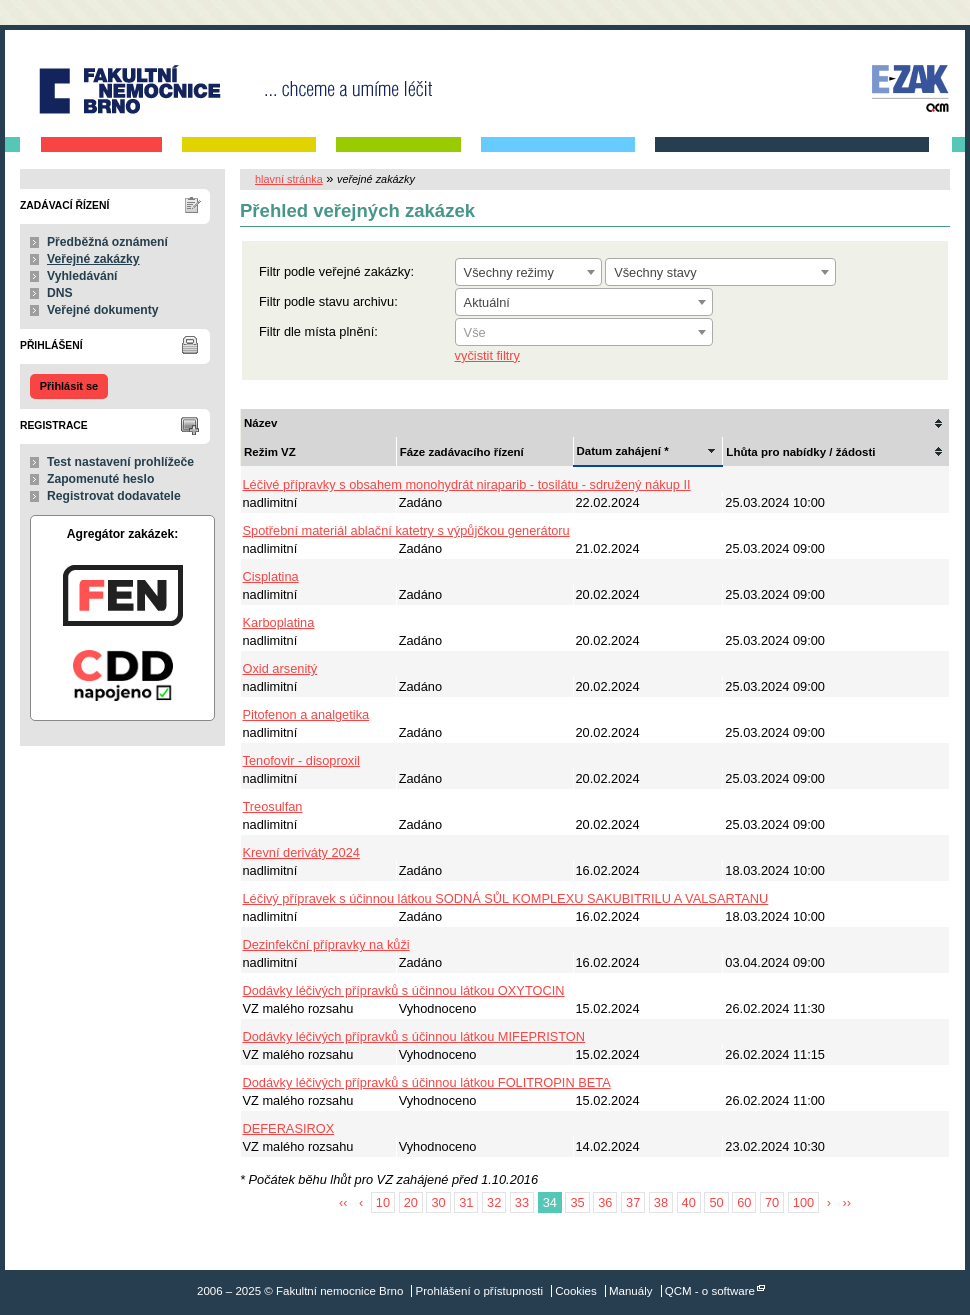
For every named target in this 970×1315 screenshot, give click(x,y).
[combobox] (528, 272)
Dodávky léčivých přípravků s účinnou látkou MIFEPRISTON (414, 1036)
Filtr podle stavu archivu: (328, 301)
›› (847, 1202)
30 (438, 1202)
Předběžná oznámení (107, 242)
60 (744, 1202)
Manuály (631, 1291)
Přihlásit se (69, 386)
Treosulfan (273, 806)
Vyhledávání (82, 276)
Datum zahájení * (623, 451)
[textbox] (584, 333)
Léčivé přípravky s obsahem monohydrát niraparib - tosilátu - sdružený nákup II (467, 484)
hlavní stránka (289, 179)
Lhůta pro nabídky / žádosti (800, 452)
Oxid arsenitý (280, 668)
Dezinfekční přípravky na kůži (326, 944)
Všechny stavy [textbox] (655, 272)
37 (633, 1202)
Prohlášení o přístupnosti (479, 1291)
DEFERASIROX (289, 1128)
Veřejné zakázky (93, 259)
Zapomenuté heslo (100, 479)
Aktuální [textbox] (487, 302)
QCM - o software (710, 1291)
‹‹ (343, 1202)
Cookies (576, 1291)
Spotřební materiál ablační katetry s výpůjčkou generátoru (406, 530)
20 (411, 1202)
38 (661, 1202)
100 (803, 1202)
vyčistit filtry (487, 355)
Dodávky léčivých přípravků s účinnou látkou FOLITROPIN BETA (427, 1082)
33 (522, 1202)
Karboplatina (279, 622)
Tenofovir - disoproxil (301, 760)
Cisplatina (271, 576)
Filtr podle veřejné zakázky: (336, 271)
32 (494, 1202)
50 (716, 1202)
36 (605, 1202)
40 (689, 1202)
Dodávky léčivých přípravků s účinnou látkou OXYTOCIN (404, 990)
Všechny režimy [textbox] (509, 272)
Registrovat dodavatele (114, 496)
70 (772, 1202)
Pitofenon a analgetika (306, 714)
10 (383, 1202)
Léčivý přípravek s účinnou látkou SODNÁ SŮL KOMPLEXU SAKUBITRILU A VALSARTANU (506, 898)
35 (577, 1202)
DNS (60, 293)
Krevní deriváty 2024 (301, 852)
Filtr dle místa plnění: (318, 331)
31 (466, 1202)
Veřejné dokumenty (102, 310)
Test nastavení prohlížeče (120, 462)
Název (260, 423)
